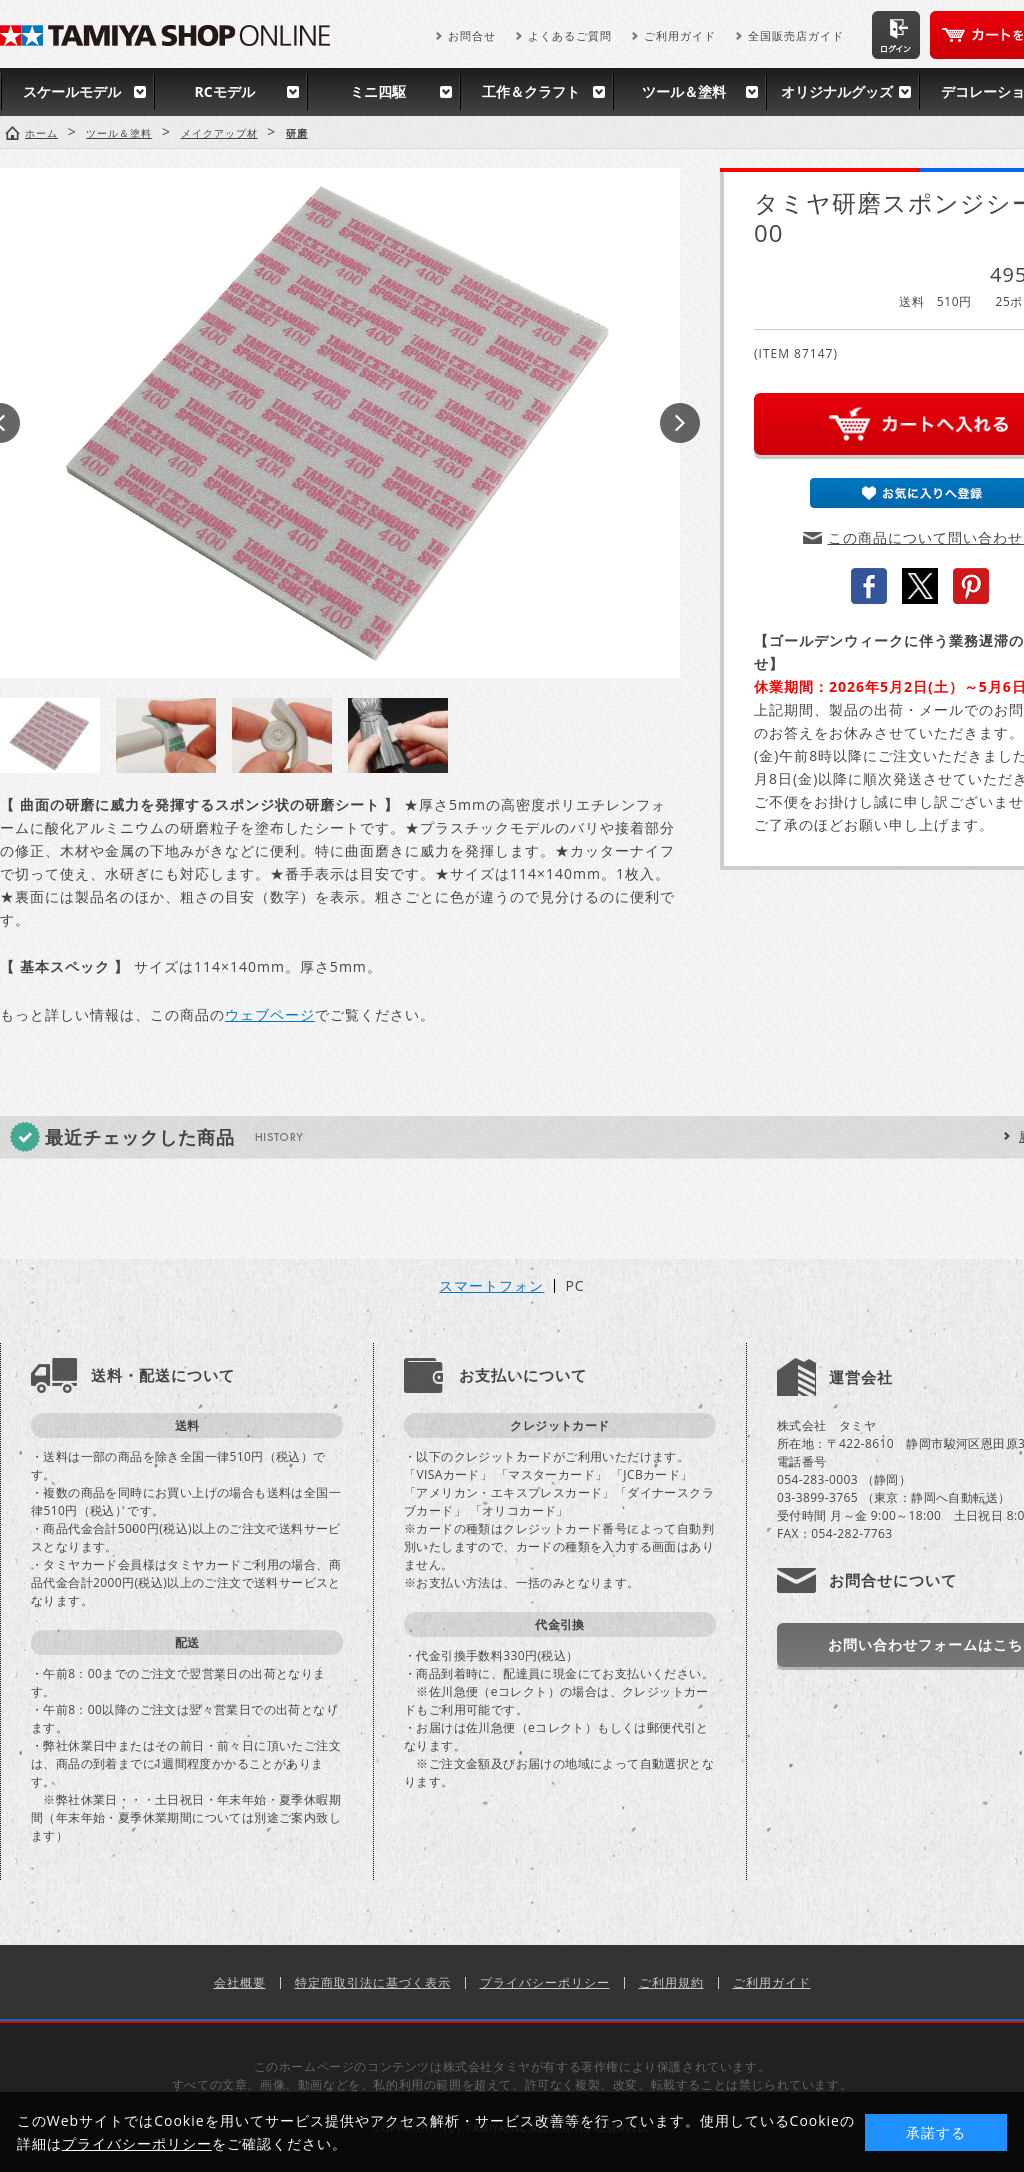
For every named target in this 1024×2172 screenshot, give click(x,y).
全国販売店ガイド (796, 35)
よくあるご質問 (570, 35)
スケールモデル (72, 91)
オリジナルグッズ (837, 91)
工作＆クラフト (531, 91)
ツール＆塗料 (684, 91)
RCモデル (224, 91)
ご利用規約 (671, 1982)
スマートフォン (491, 1286)
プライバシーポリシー (545, 1982)
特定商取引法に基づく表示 (373, 1982)
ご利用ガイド (680, 35)
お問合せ (472, 35)
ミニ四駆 (378, 91)
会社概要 (240, 1982)
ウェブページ (270, 1014)
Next (680, 423)
